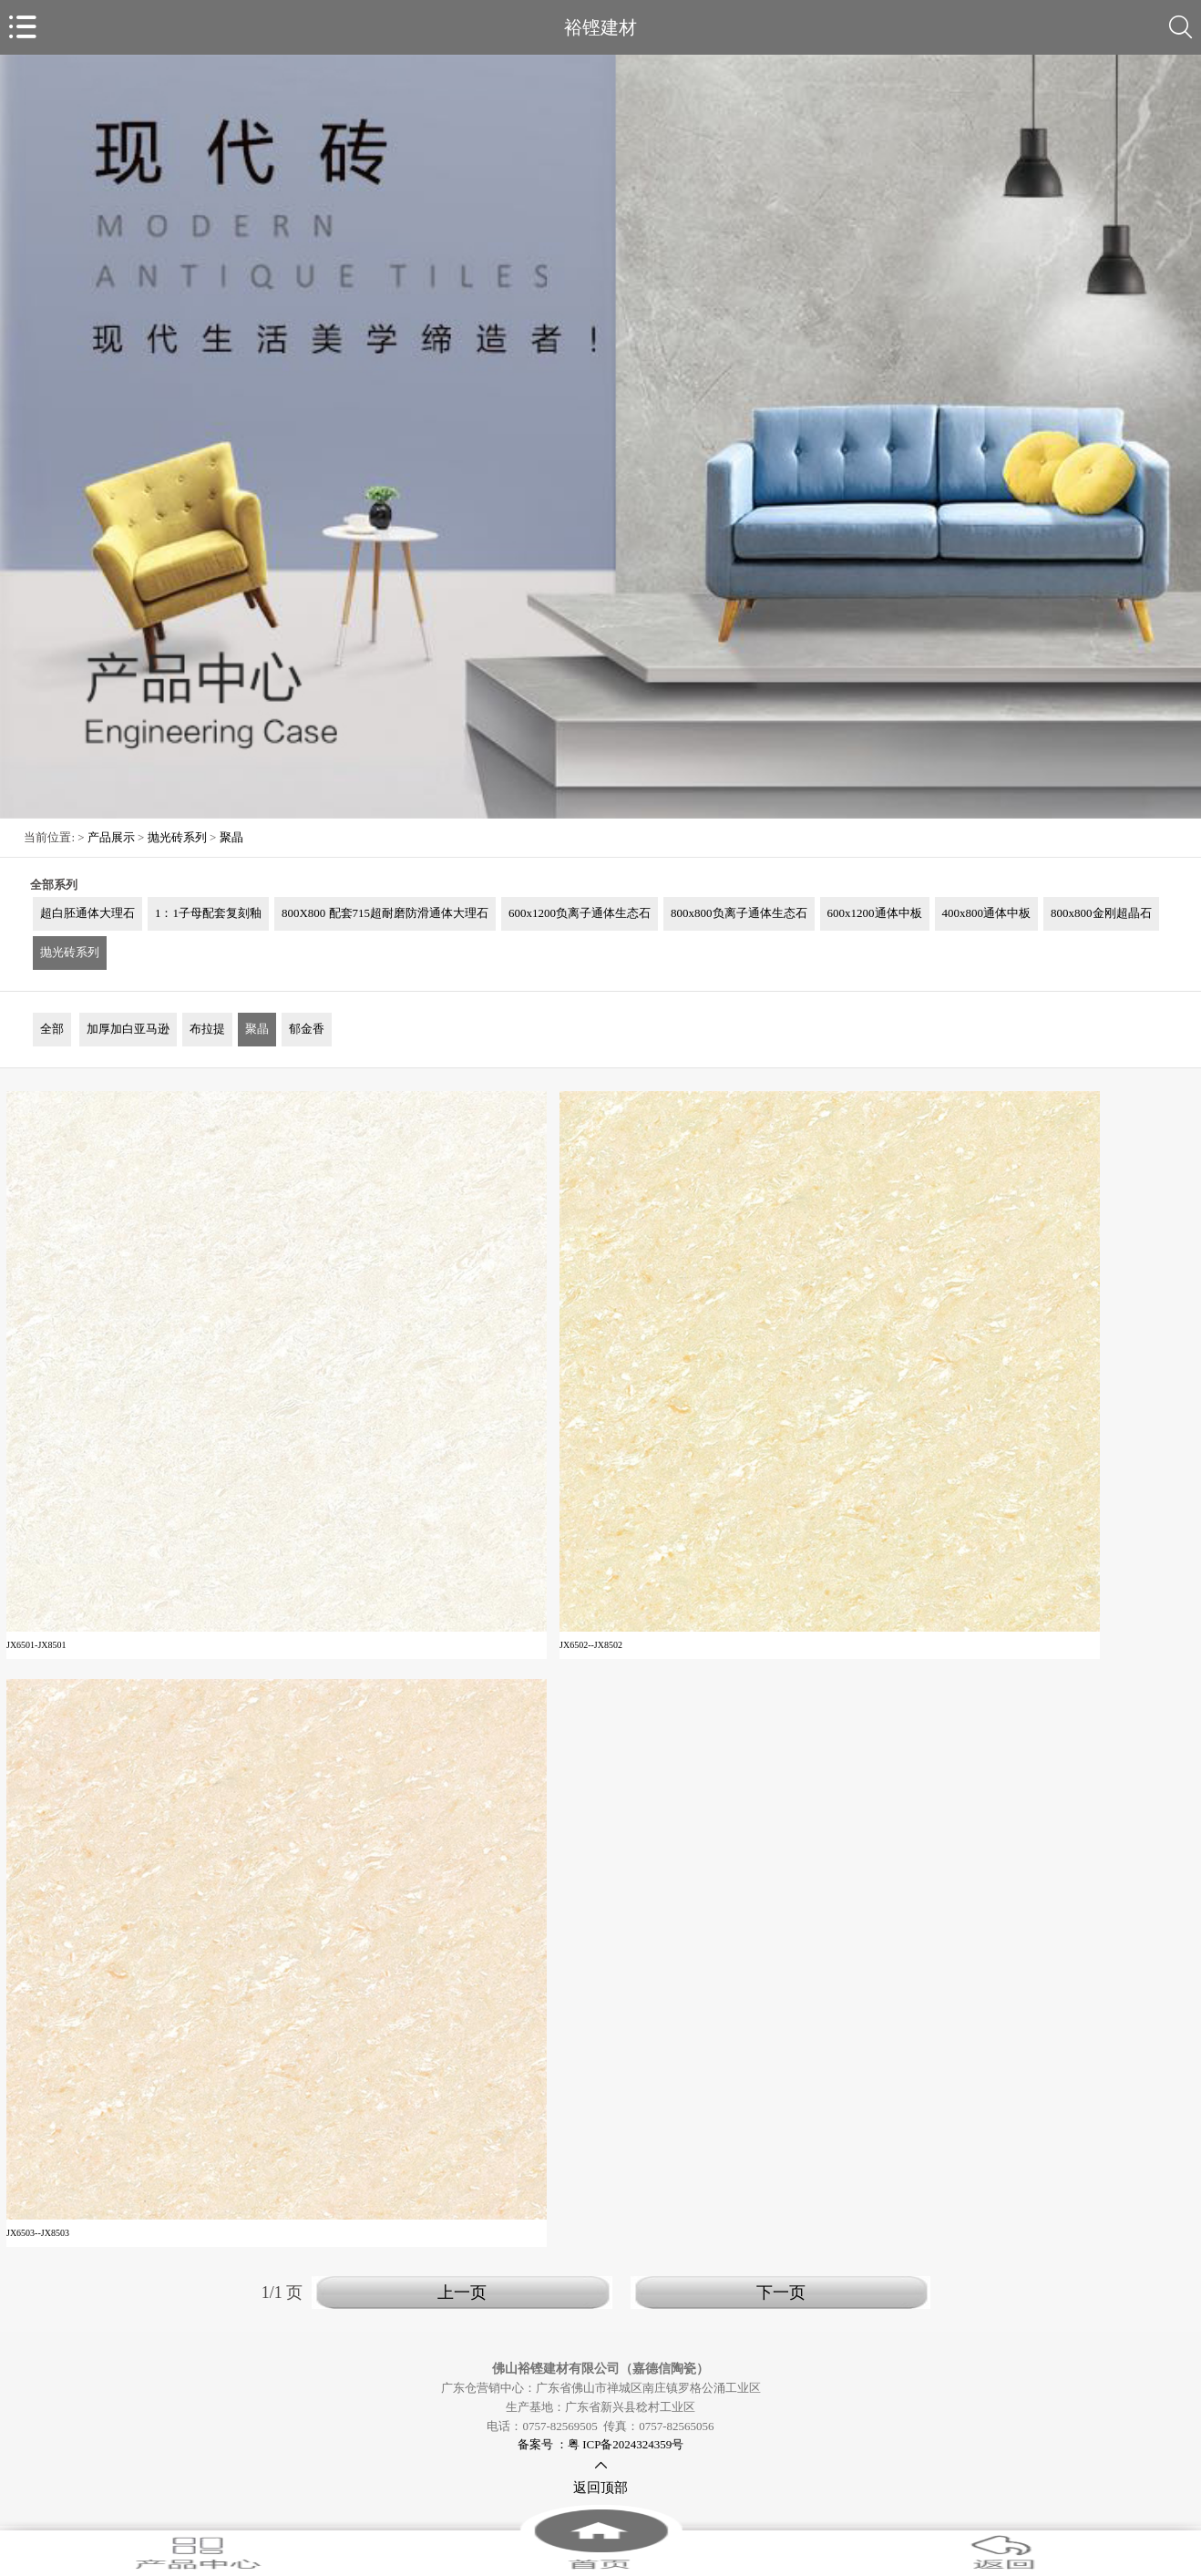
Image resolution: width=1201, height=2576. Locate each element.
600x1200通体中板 (874, 913)
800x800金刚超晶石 (1101, 913)
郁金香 (306, 1029)
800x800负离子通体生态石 (739, 913)
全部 (52, 1029)
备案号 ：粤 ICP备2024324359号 (601, 2444)
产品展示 (111, 837)
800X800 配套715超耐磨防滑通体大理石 (385, 913)
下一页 (781, 2292)
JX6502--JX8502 (590, 1645)
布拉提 (207, 1029)
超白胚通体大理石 (87, 913)
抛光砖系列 (177, 837)
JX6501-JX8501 (36, 1645)
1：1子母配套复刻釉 (208, 913)
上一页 (462, 2292)
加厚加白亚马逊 (128, 1029)
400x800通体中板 (987, 913)
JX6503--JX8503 (37, 2233)
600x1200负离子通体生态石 (579, 913)
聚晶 (231, 837)
